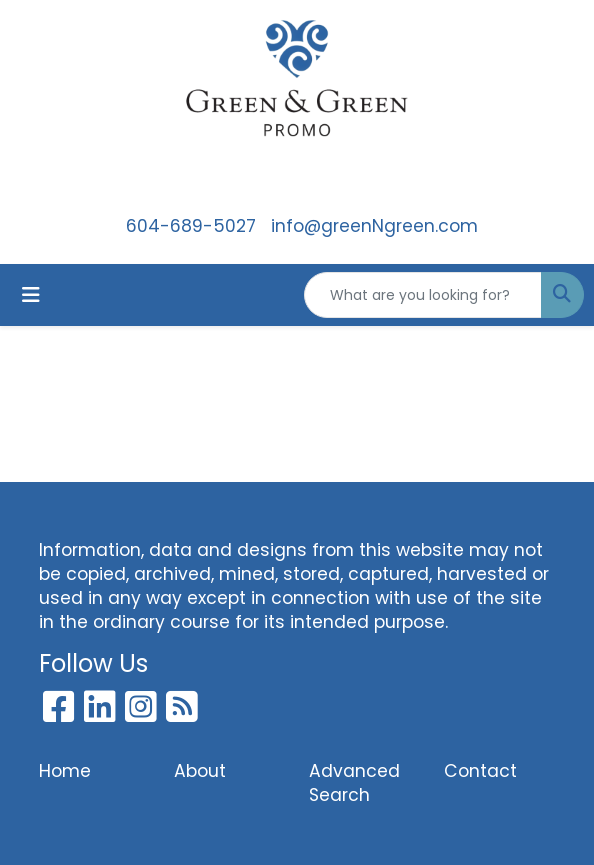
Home (65, 771)
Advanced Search (354, 783)
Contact (480, 771)
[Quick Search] (423, 295)
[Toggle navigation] (31, 295)
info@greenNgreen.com (374, 226)
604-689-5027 (191, 226)
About (200, 771)
